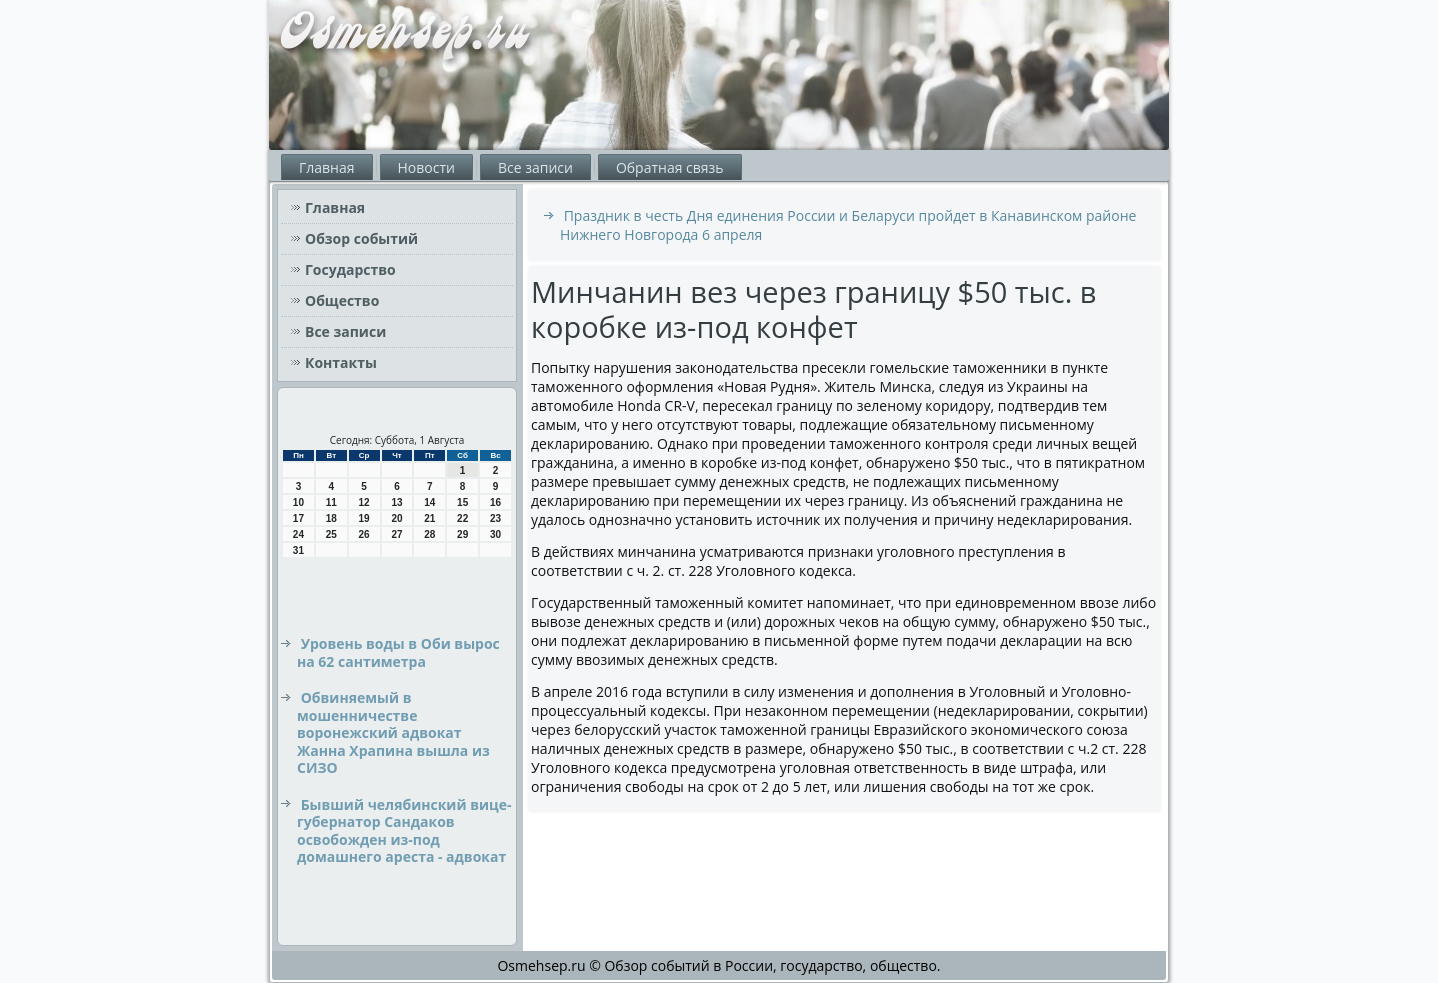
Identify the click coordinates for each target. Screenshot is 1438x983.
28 (429, 534)
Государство (350, 269)
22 (462, 518)
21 (429, 518)
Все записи (535, 167)
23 (495, 518)
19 (364, 518)
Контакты (341, 362)
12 (364, 502)
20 (396, 518)
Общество (342, 300)
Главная (327, 167)
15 (462, 502)
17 (298, 518)
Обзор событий (361, 238)
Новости (426, 167)
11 (331, 502)
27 (396, 534)
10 (298, 502)
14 (429, 502)
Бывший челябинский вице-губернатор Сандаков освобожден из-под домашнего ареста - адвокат (404, 831)
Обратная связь (670, 167)
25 (331, 534)
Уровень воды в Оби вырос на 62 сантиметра (398, 652)
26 (364, 534)
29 (462, 534)
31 (298, 550)
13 (396, 502)
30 (495, 534)
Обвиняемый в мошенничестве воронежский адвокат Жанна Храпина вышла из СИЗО (393, 732)
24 (298, 534)
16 (495, 502)
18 (331, 518)
